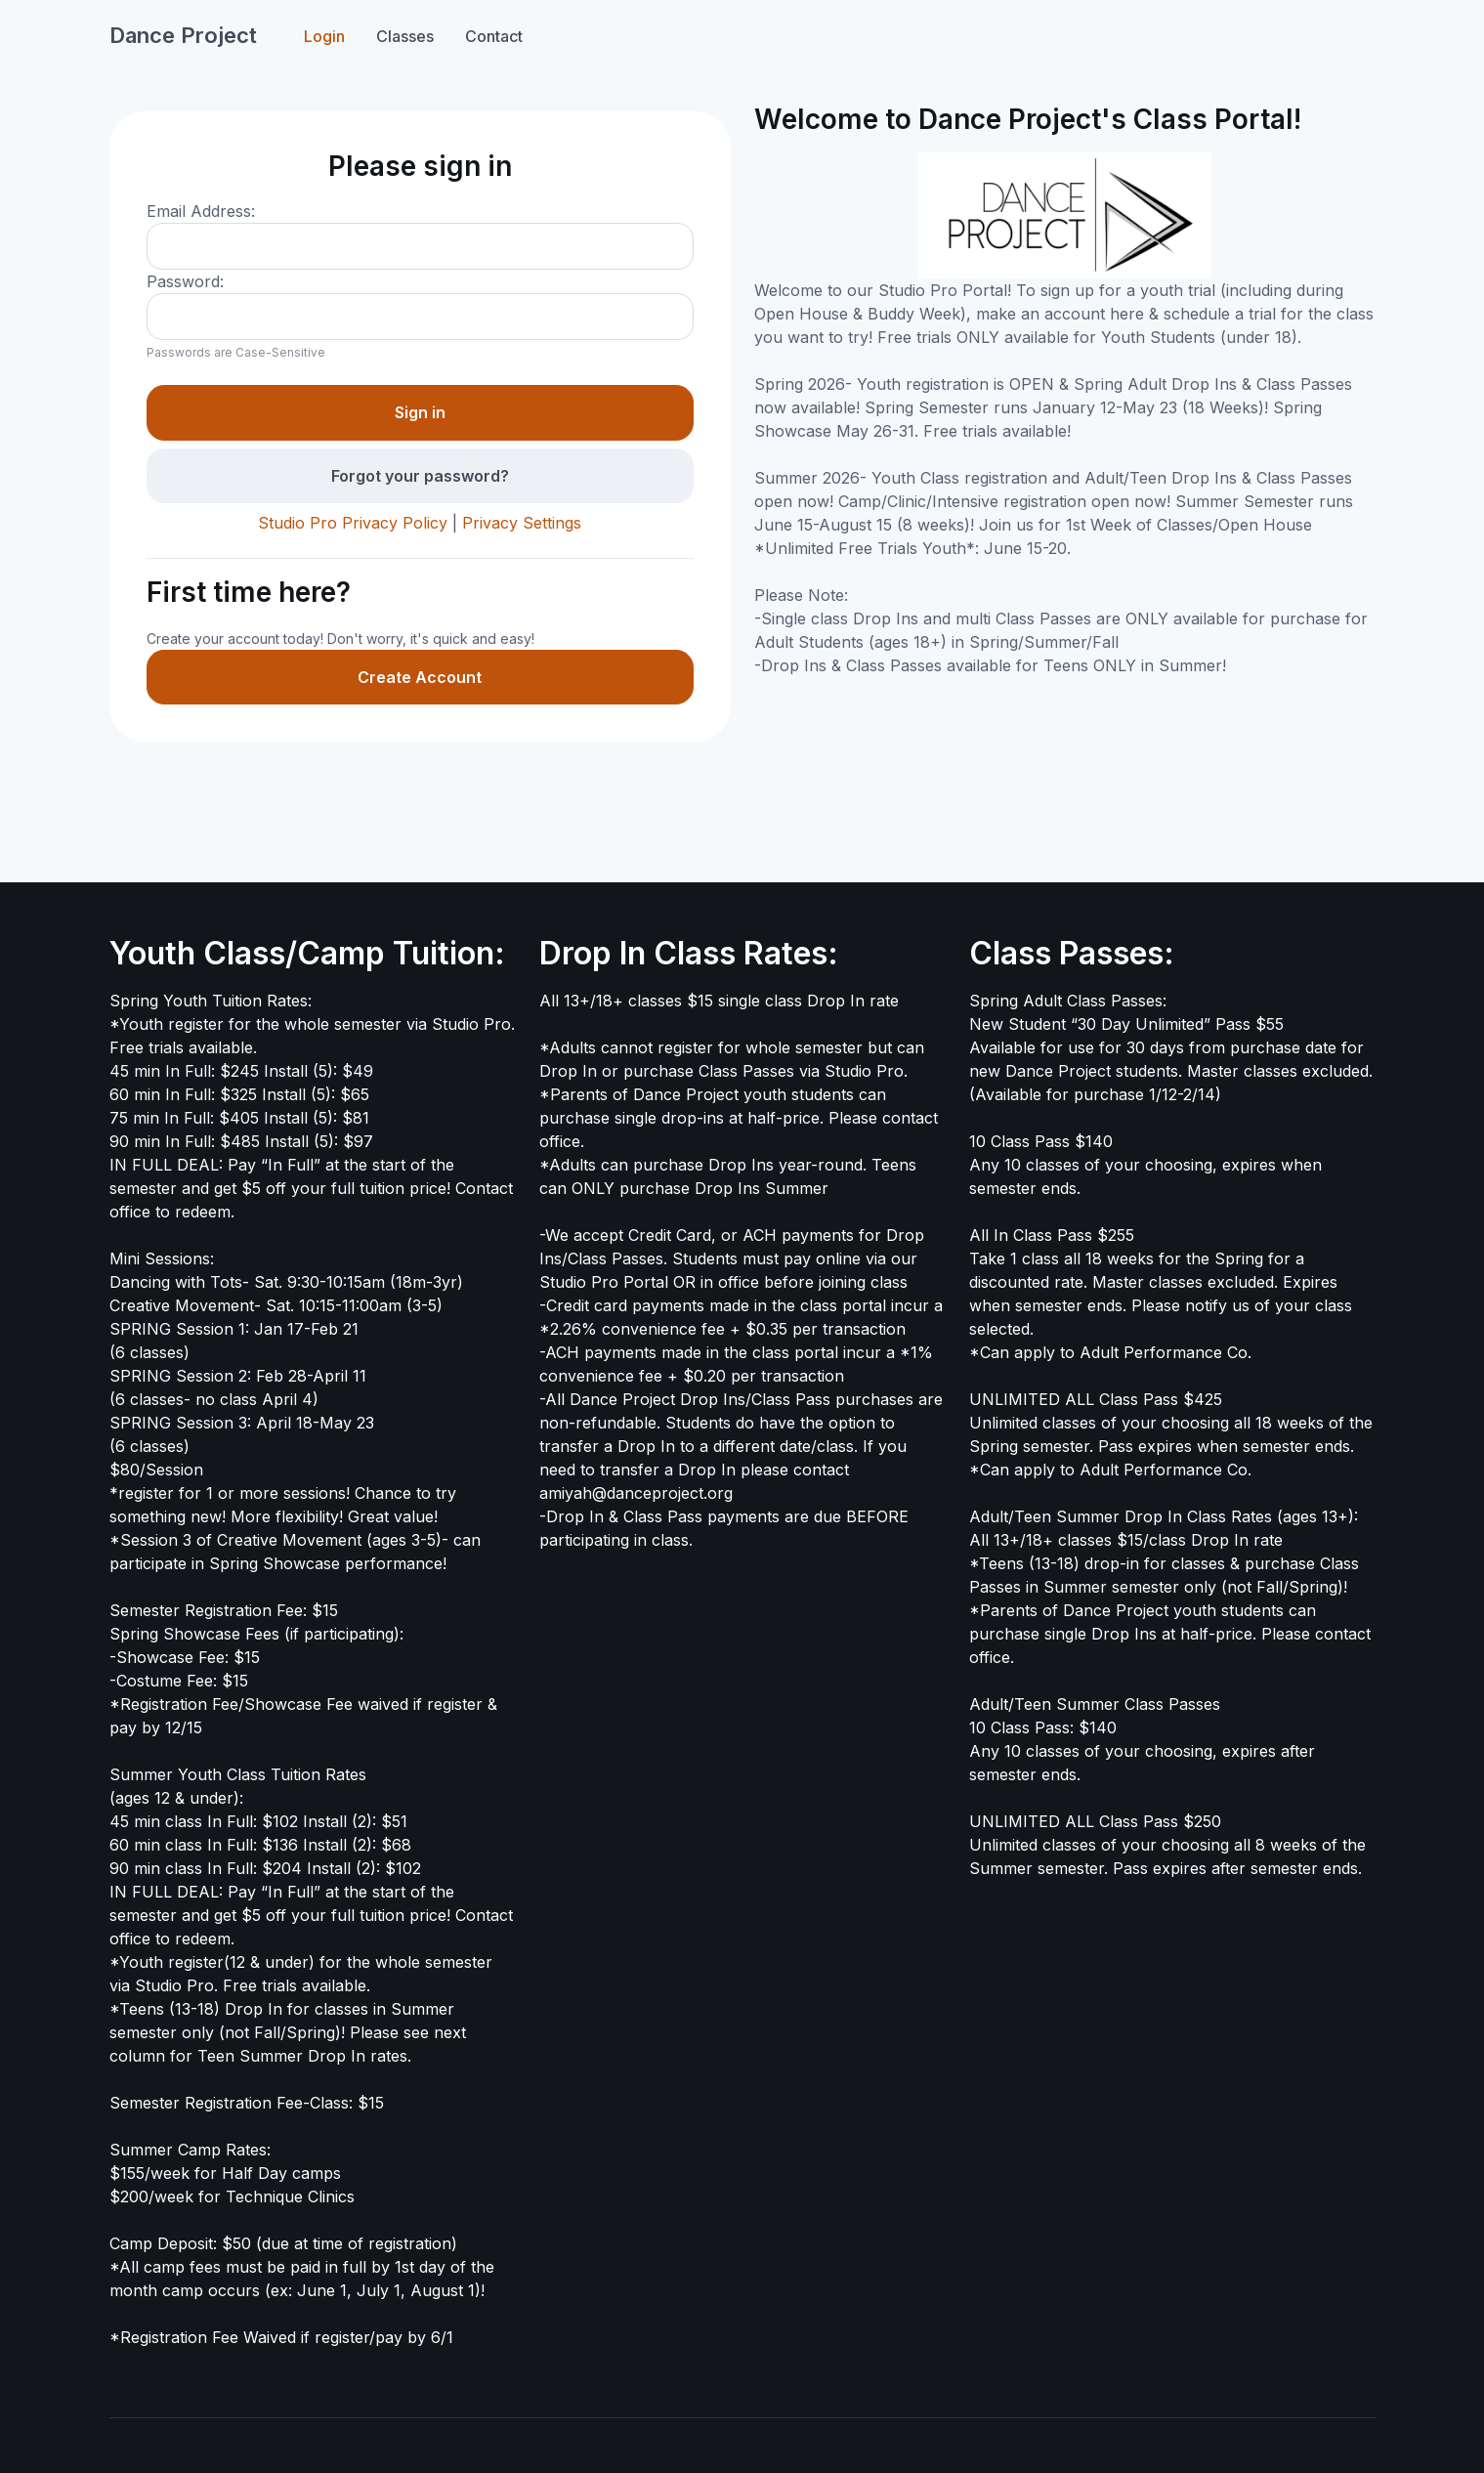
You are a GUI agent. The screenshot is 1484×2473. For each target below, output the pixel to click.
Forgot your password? (420, 476)
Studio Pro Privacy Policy (352, 523)
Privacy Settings (521, 523)
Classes (405, 36)
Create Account (420, 677)
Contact (494, 36)
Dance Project (183, 35)
